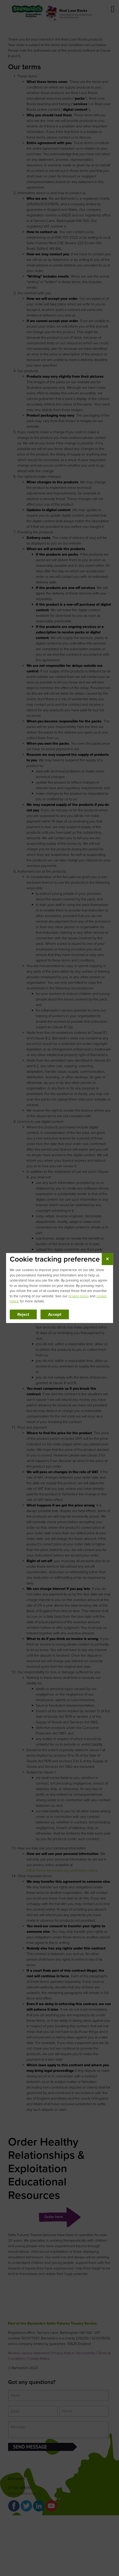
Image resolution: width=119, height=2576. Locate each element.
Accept (54, 1314)
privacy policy (78, 1296)
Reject (23, 1314)
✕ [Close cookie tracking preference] (107, 1259)
